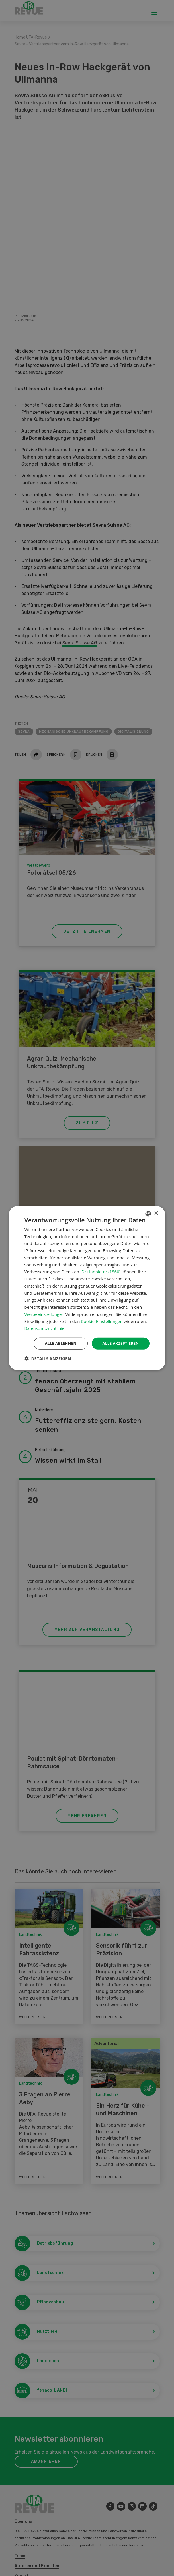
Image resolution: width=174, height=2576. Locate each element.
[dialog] (87, 1288)
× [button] (156, 1213)
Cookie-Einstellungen (101, 1321)
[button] (47, 1359)
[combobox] (148, 1213)
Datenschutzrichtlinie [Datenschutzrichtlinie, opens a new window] (45, 1328)
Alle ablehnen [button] (57, 1343)
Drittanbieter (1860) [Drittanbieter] (100, 1271)
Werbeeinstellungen (44, 1313)
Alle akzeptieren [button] (119, 1343)
